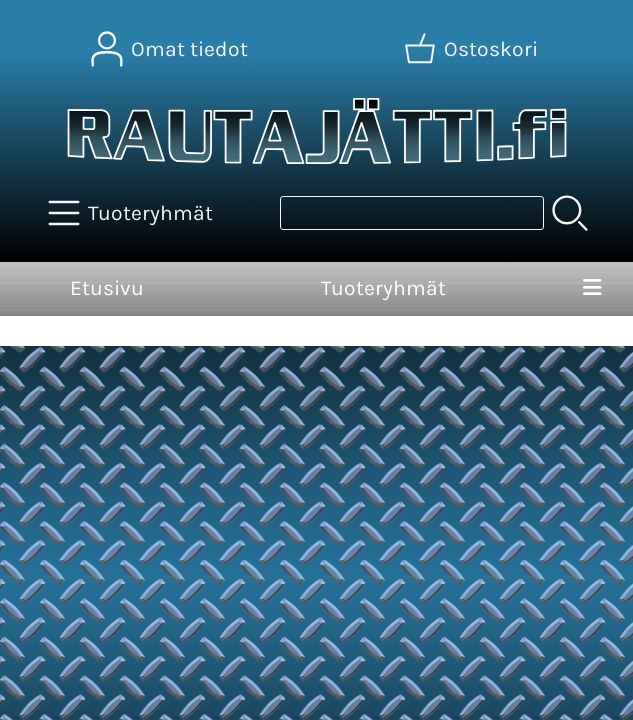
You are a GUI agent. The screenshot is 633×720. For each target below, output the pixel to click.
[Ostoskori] (473, 49)
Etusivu (107, 288)
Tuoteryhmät (383, 288)
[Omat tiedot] (171, 49)
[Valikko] (592, 289)
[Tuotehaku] (412, 213)
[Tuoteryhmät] (132, 213)
